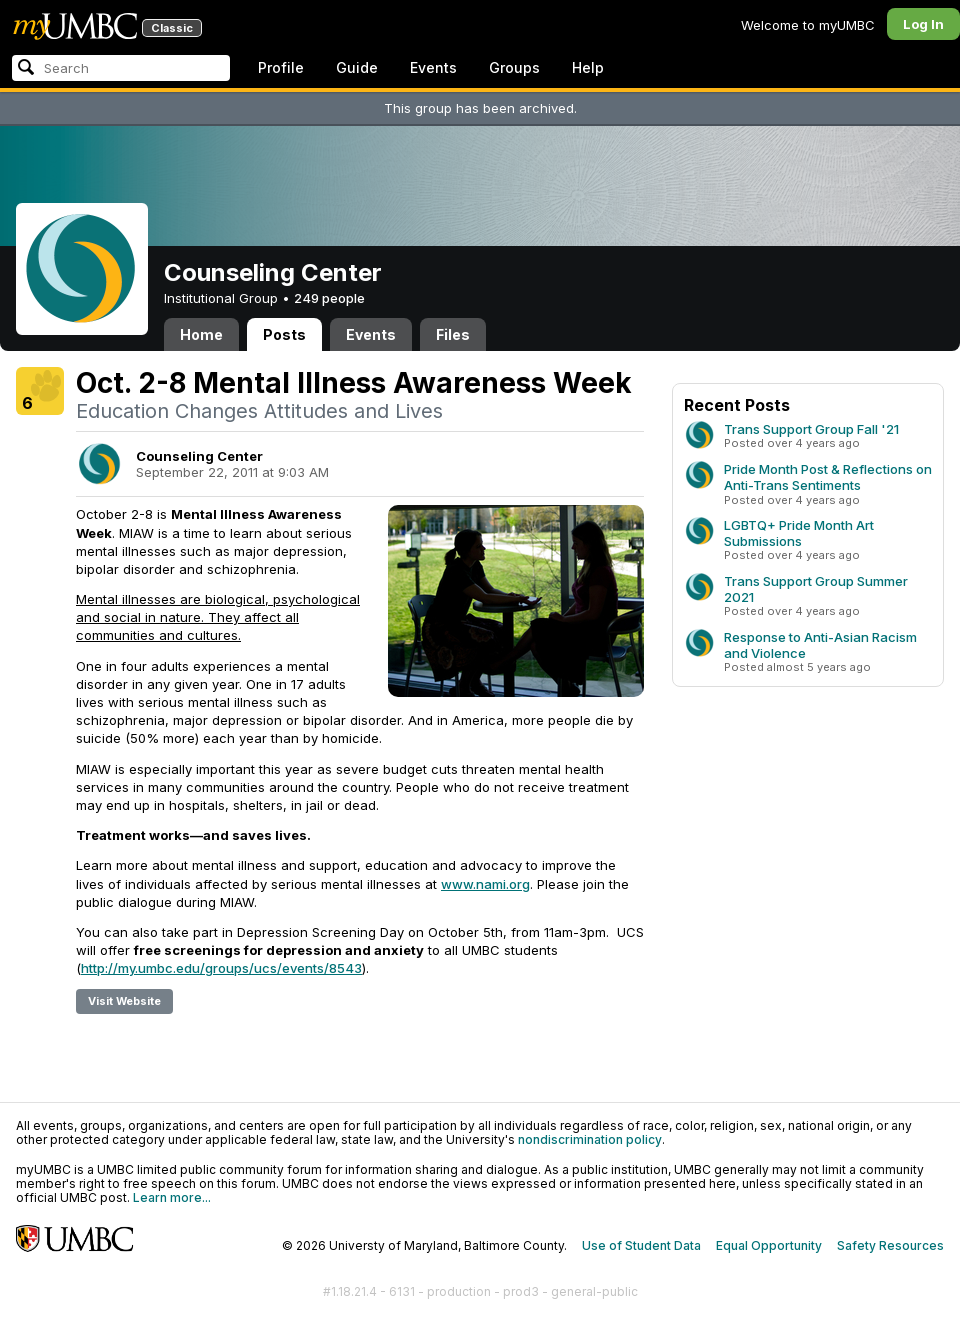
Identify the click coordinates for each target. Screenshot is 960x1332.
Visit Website (124, 1001)
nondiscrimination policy (590, 1139)
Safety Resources (890, 1245)
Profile (281, 67)
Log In (923, 24)
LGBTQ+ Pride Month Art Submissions (799, 533)
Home (201, 334)
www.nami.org (485, 884)
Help (588, 67)
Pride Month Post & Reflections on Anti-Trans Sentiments (828, 477)
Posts (284, 334)
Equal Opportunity (769, 1245)
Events (433, 67)
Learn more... (172, 1197)
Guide (357, 67)
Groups (514, 67)
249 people (329, 298)
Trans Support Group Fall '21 (811, 429)
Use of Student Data (641, 1245)
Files (453, 334)
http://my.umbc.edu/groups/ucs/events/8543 (221, 968)
